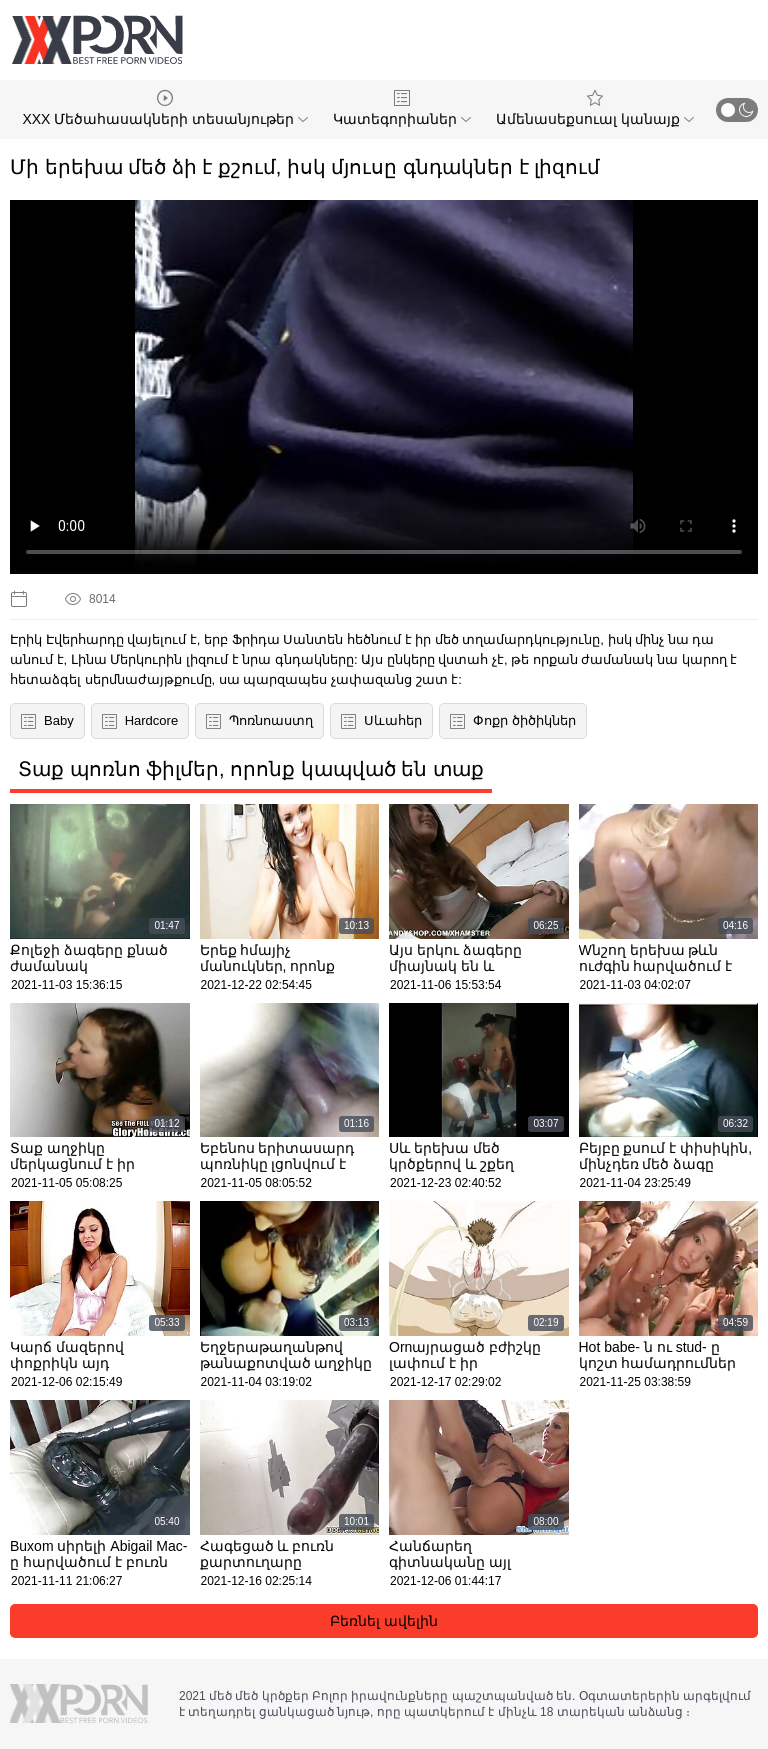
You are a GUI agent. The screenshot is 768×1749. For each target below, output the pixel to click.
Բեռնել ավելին (384, 1621)
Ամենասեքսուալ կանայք (595, 108)
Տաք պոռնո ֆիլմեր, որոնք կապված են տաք (251, 769)
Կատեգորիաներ (402, 108)
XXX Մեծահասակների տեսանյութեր (165, 108)
